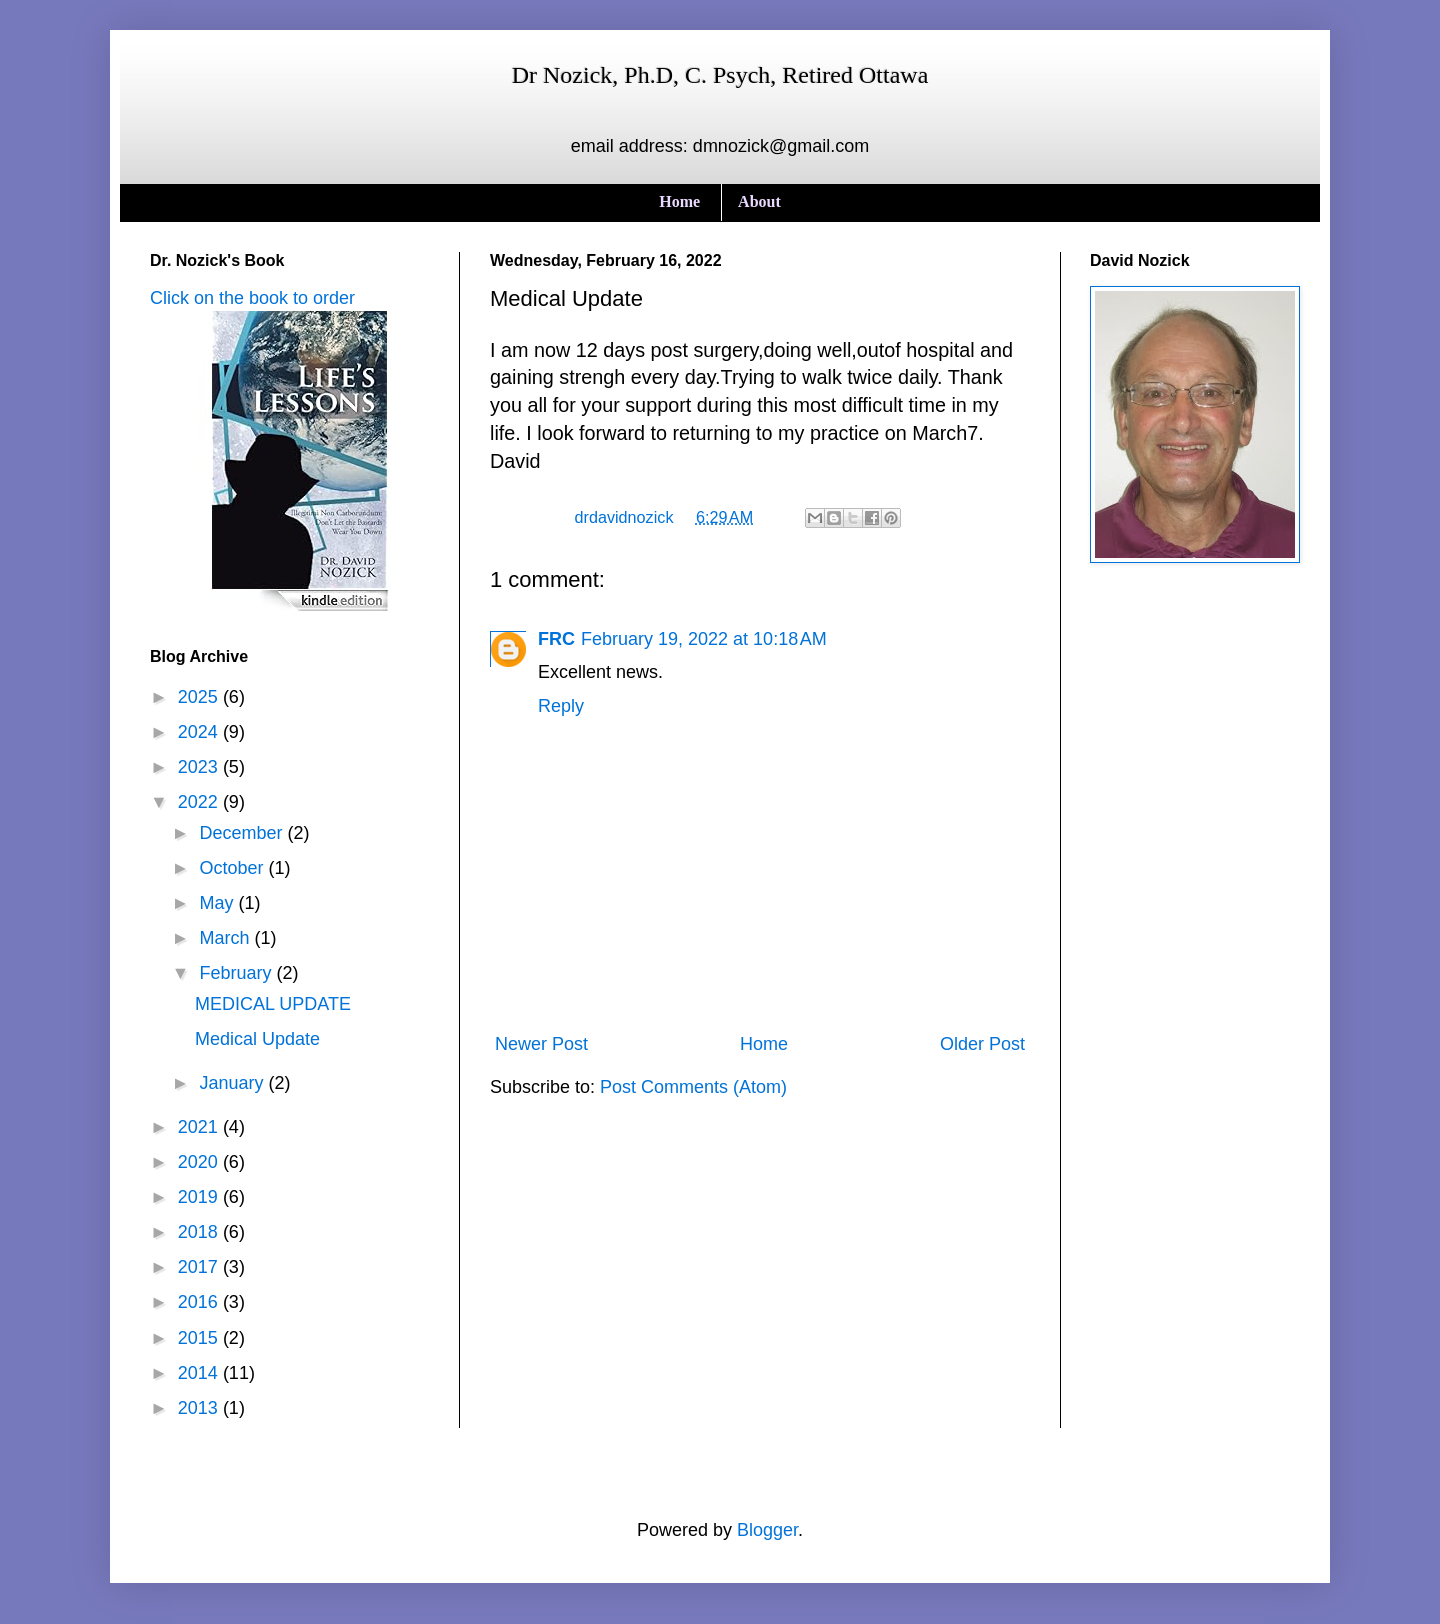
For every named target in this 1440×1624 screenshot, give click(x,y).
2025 (200, 697)
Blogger (767, 1530)
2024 (200, 732)
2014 (200, 1373)
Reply (561, 706)
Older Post (982, 1044)
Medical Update (257, 1039)
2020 (200, 1162)
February (237, 973)
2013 (200, 1408)
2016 (200, 1302)
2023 (200, 767)
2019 (200, 1197)
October (233, 868)
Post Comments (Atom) (693, 1087)
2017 (200, 1267)
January (233, 1083)
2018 (200, 1232)
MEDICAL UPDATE (273, 1004)
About (759, 201)
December (243, 833)
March (226, 938)
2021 (200, 1127)
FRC (556, 639)
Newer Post (541, 1044)
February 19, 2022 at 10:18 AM (704, 639)
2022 (200, 802)
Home (679, 201)
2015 (200, 1338)
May (218, 903)
